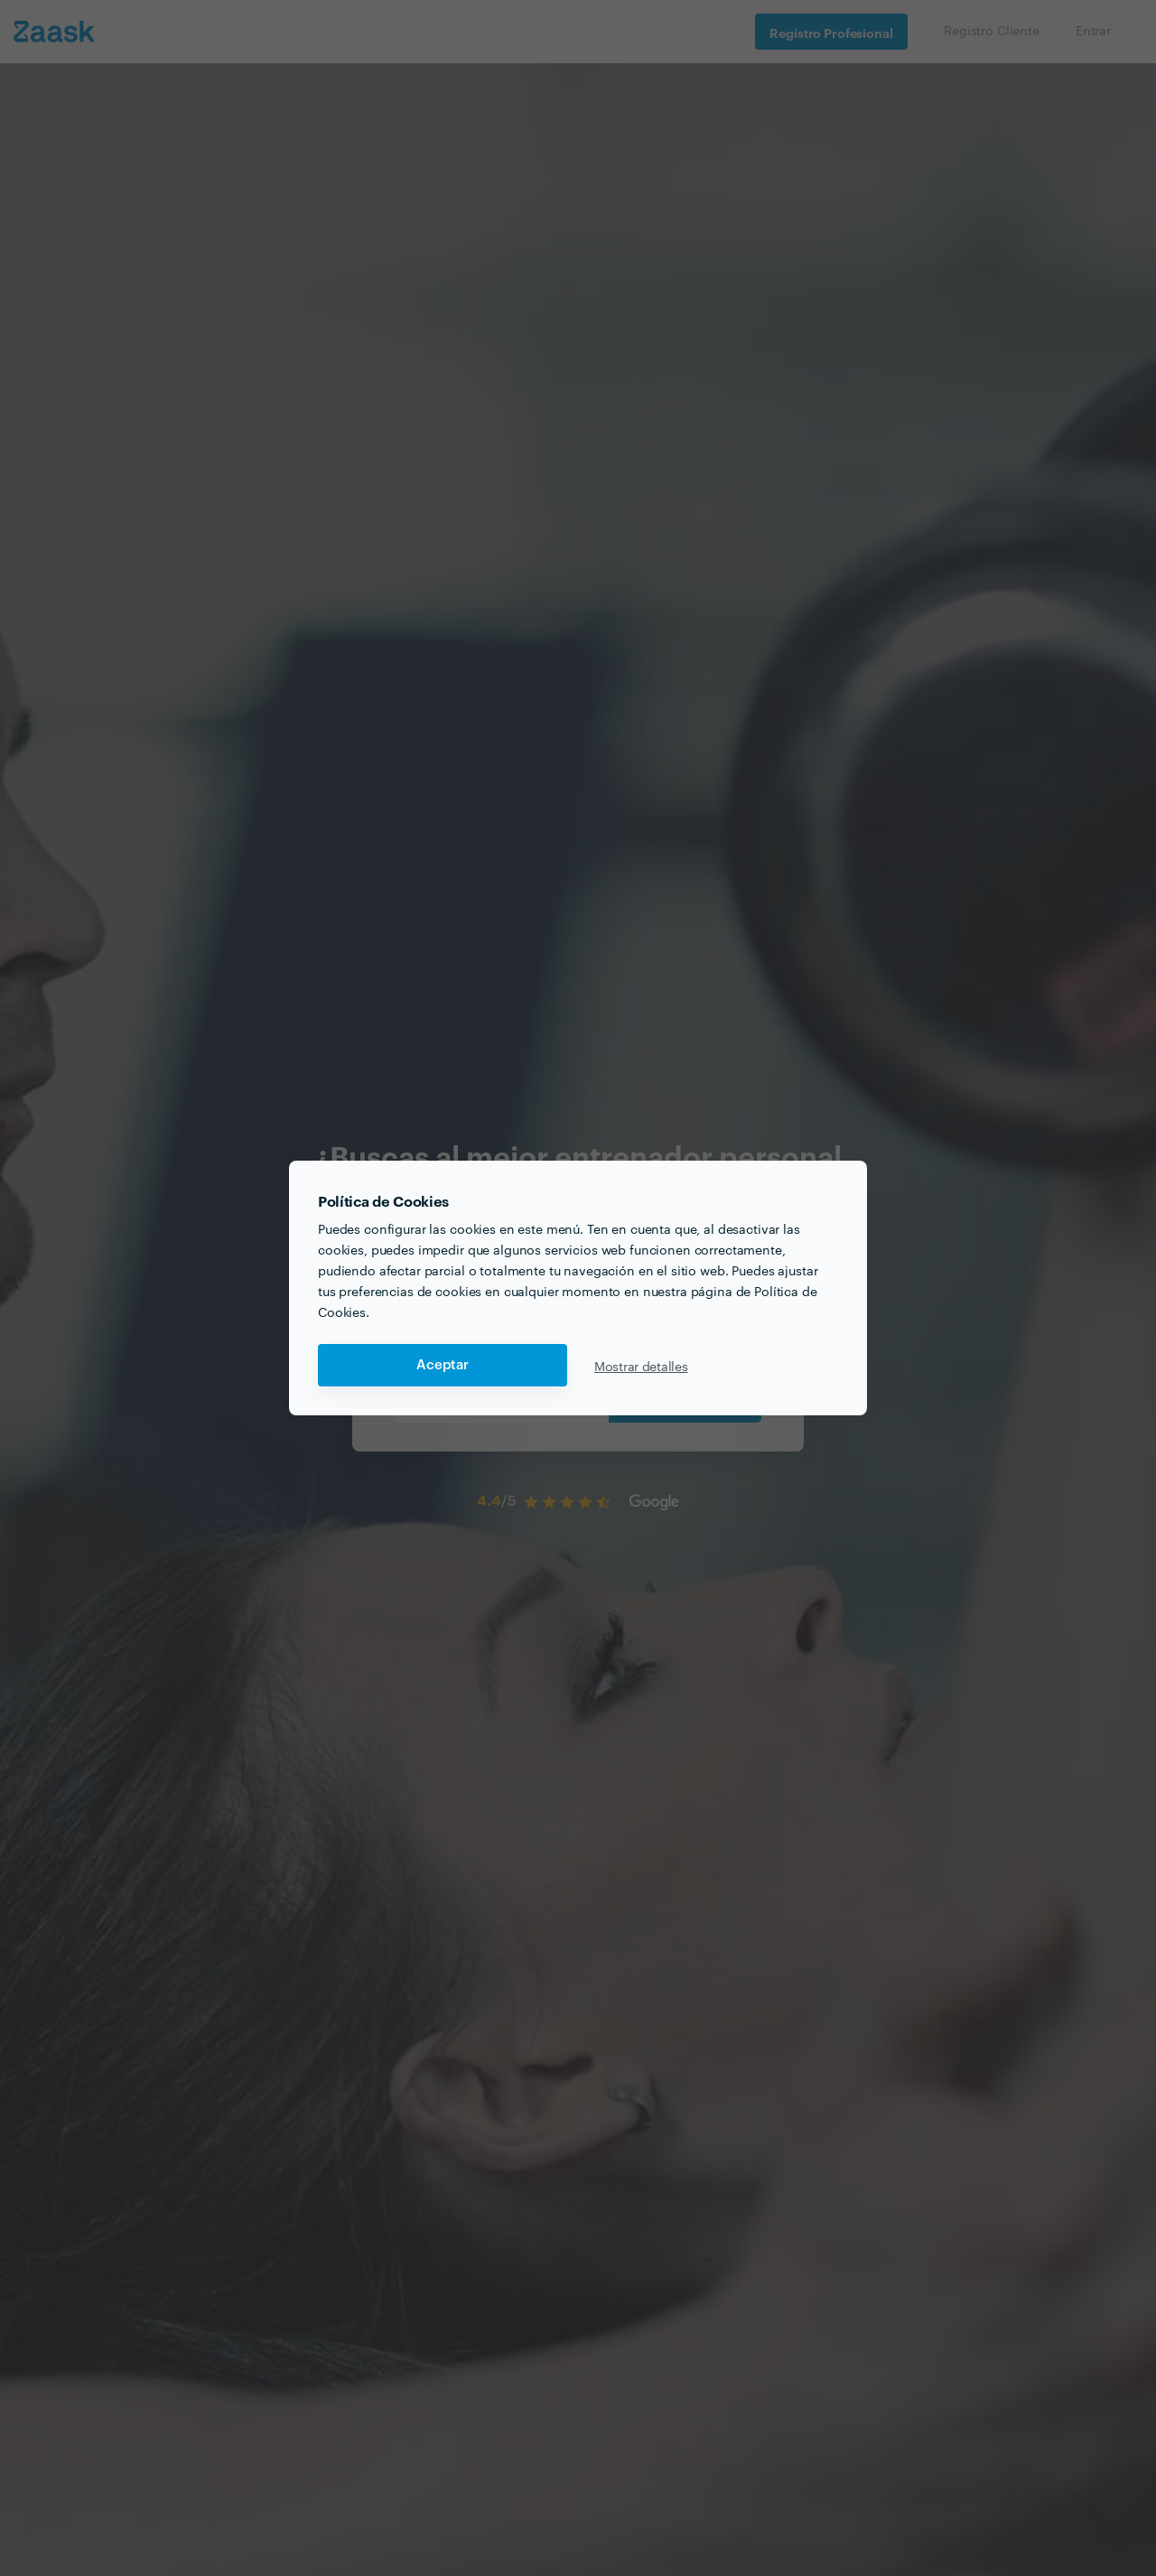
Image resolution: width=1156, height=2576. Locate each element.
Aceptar (442, 1365)
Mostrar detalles (641, 1366)
